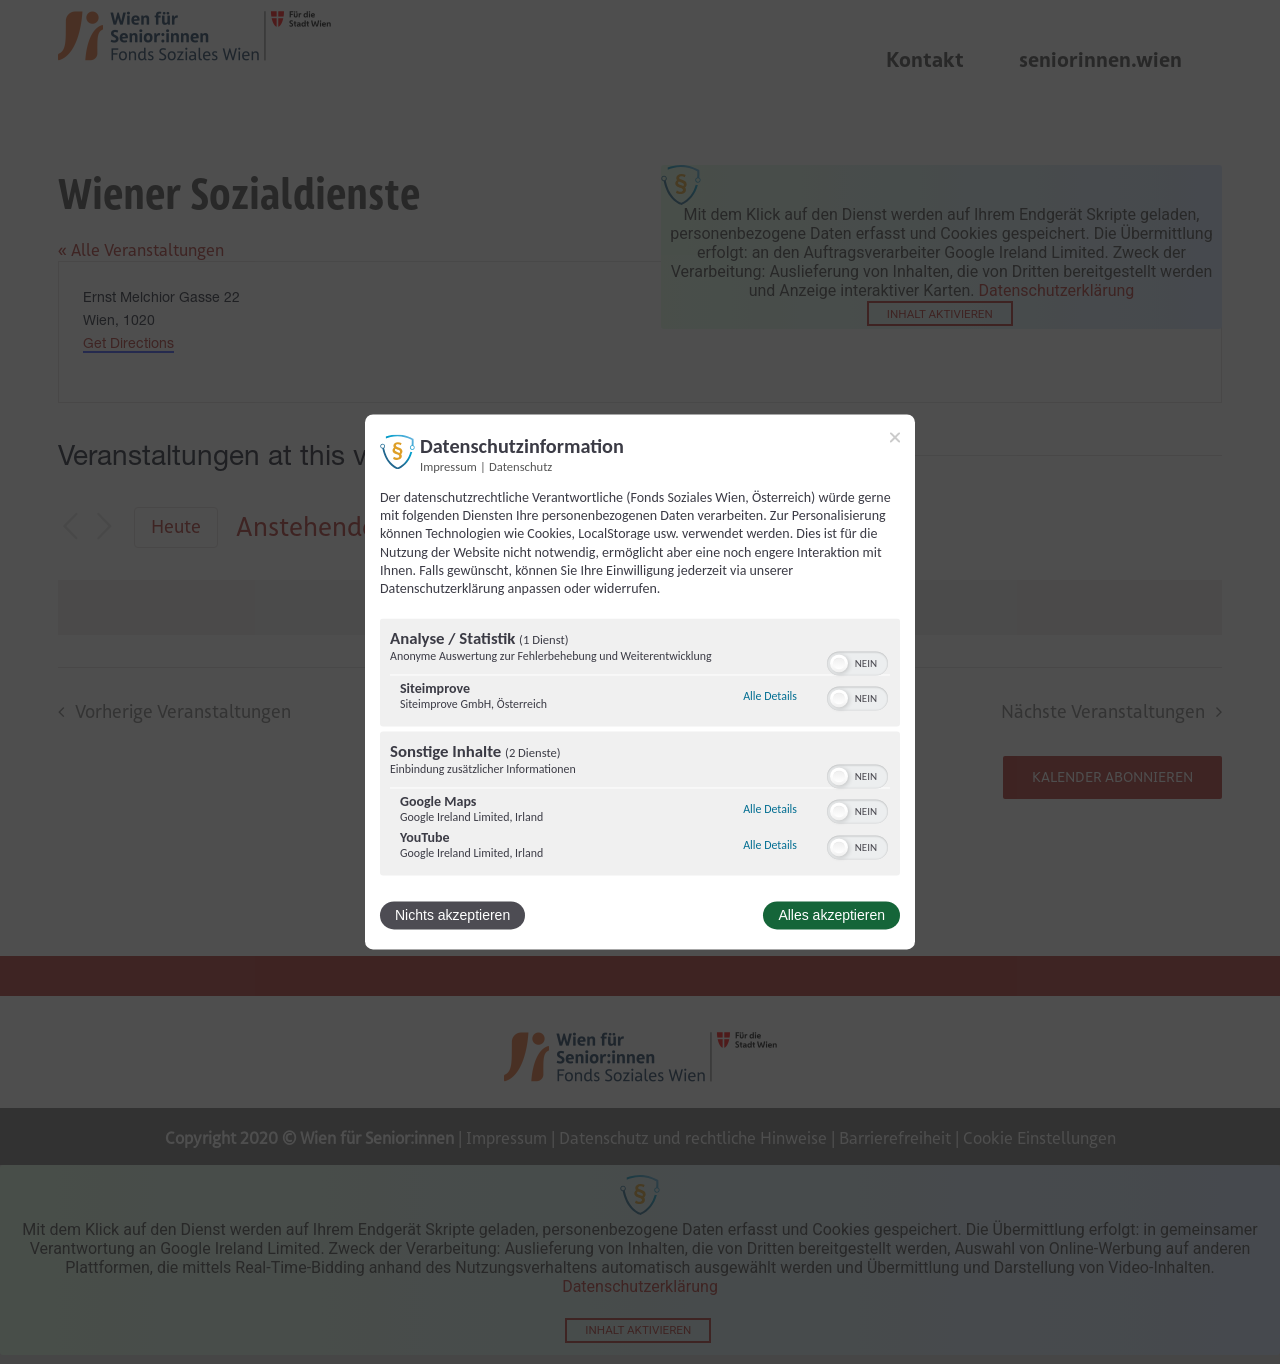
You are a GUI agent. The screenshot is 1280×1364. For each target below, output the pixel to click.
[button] (839, 664)
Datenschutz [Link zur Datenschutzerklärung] (520, 466)
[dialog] (640, 681)
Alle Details (770, 696)
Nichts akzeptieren (452, 916)
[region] (640, 750)
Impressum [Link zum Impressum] (448, 466)
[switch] (857, 662)
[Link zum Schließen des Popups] (895, 437)
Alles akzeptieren (831, 916)
